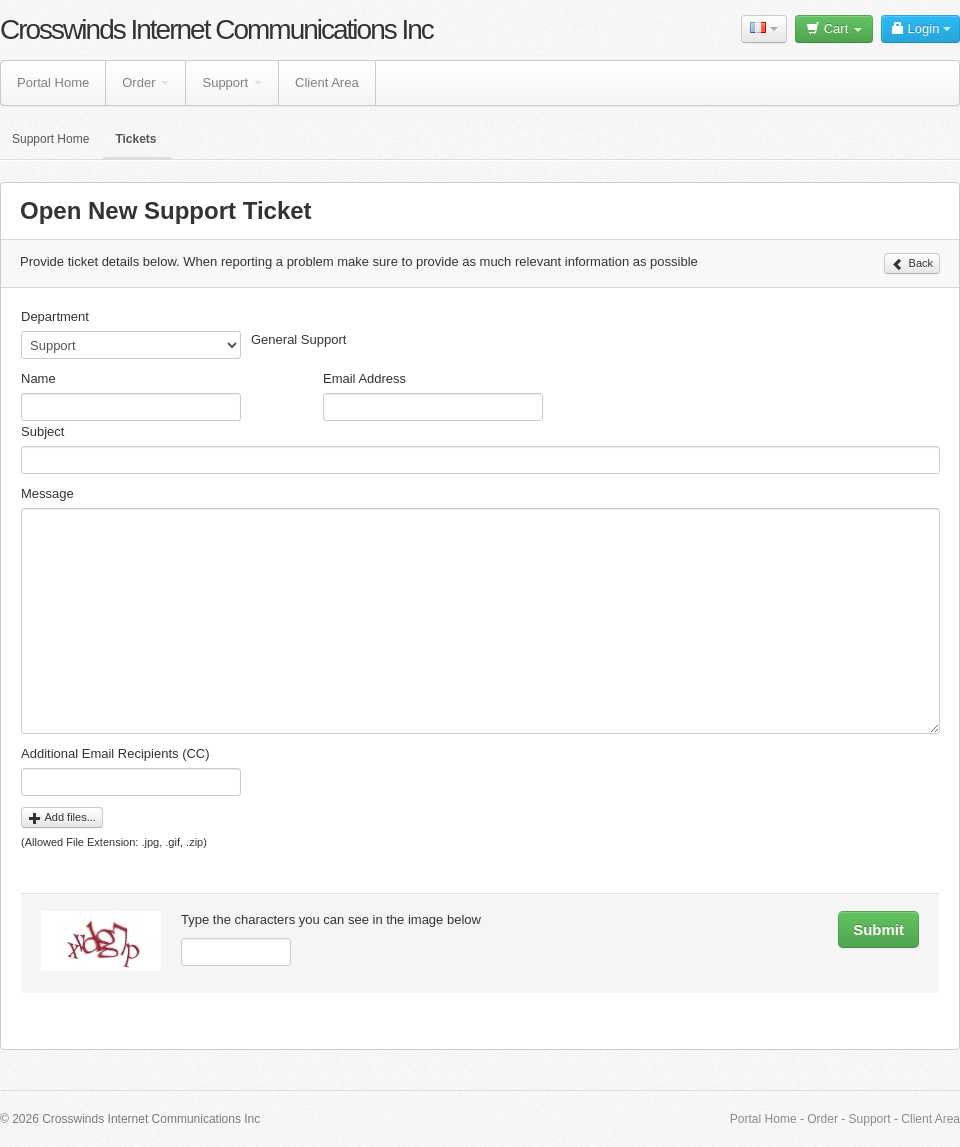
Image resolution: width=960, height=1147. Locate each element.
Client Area (327, 82)
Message (47, 493)
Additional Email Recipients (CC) (115, 753)
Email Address (364, 378)
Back (912, 264)
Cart (834, 28)
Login (920, 28)
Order (145, 82)
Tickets (135, 139)
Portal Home (53, 82)
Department (55, 316)
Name (38, 378)
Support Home (50, 139)
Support (232, 82)
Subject (42, 431)
